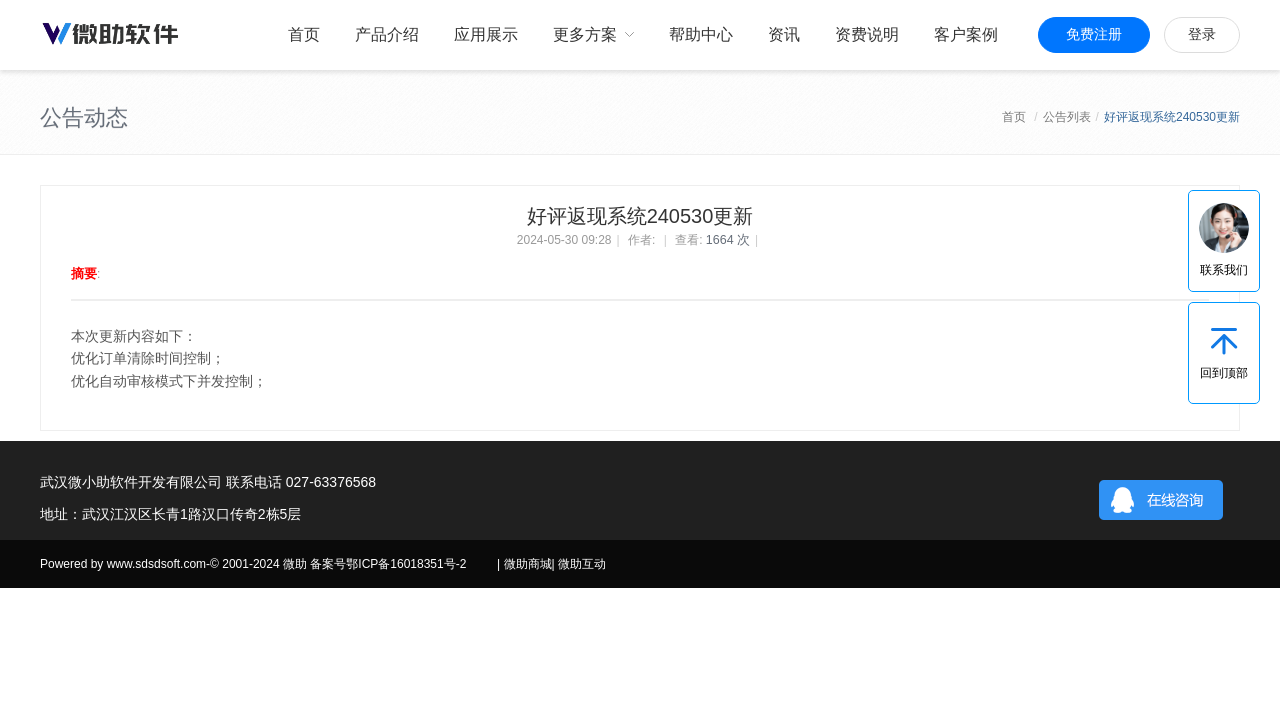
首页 (1014, 117)
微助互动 (582, 564)
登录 (1202, 34)
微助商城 (528, 564)
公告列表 (1067, 117)
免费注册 (1094, 34)
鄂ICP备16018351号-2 (406, 564)
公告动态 (84, 117)
